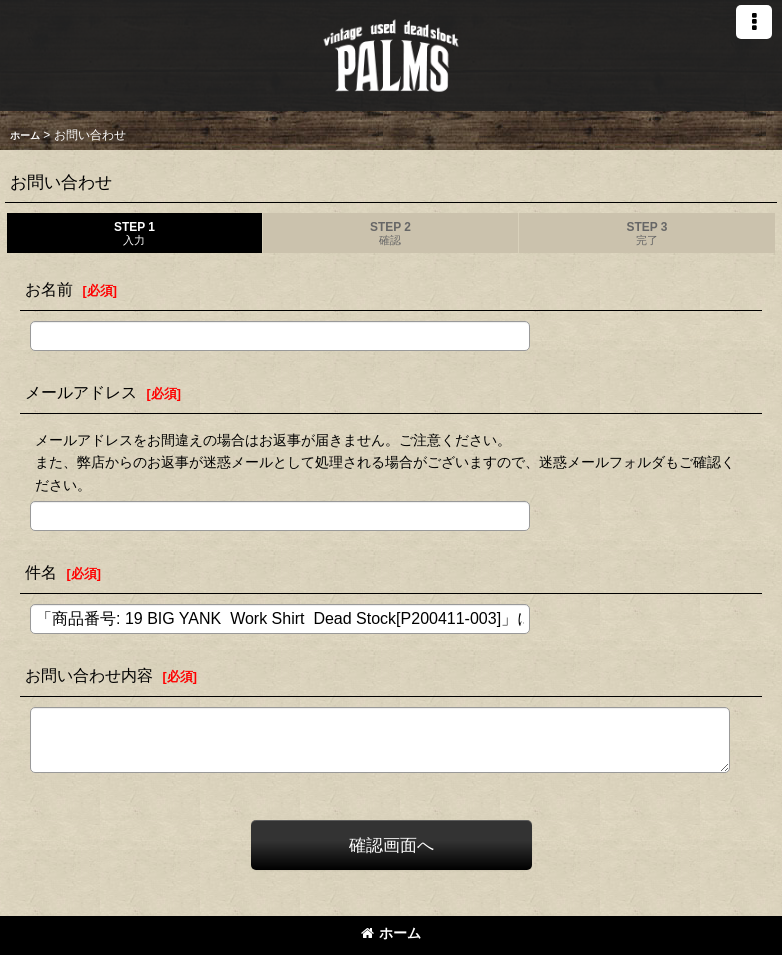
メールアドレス (81, 392)
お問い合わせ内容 (89, 675)
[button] (754, 22)
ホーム (391, 933)
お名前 (49, 289)
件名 (41, 572)
